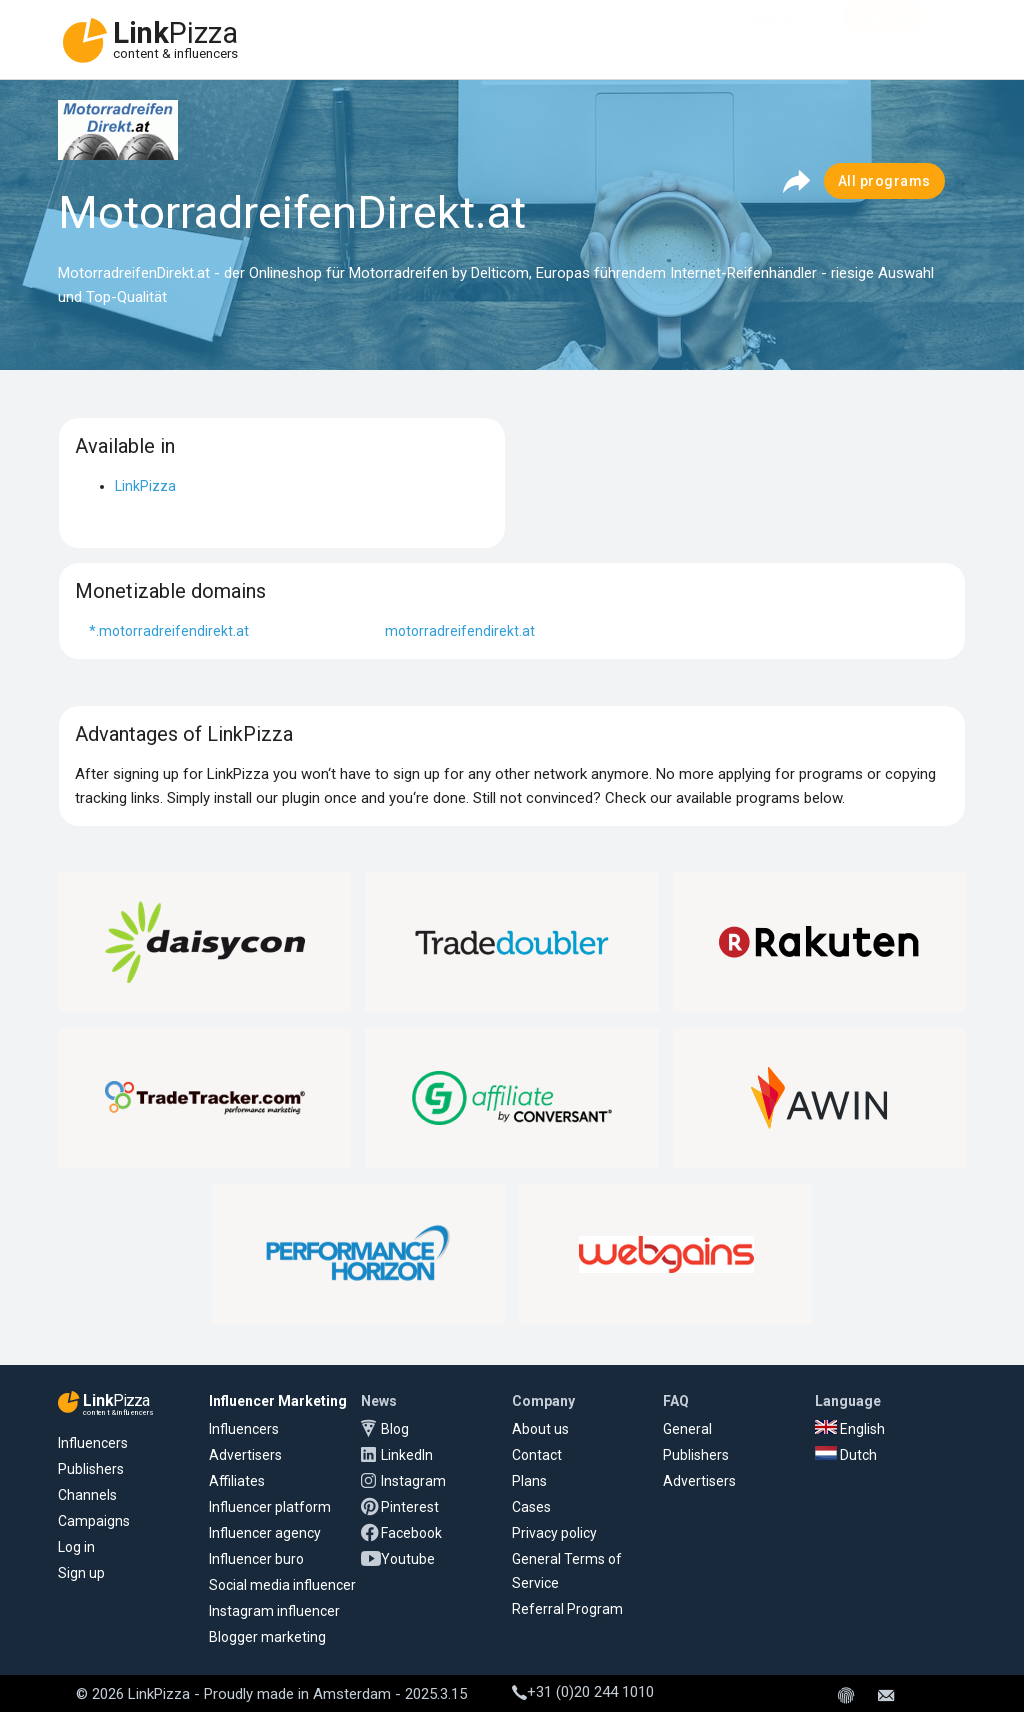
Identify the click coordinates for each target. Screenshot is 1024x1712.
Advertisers (245, 1455)
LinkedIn (407, 1455)
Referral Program (567, 1609)
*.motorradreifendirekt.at (169, 631)
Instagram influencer (274, 1611)
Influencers (93, 1443)
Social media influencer (282, 1585)
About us (540, 1429)
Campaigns (94, 1521)
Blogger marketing (267, 1637)
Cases (531, 1507)
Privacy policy (554, 1533)
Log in (76, 1547)
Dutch (846, 1455)
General (687, 1429)
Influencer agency (265, 1533)
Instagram (413, 1481)
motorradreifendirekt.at (460, 631)
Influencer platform (270, 1507)
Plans (529, 1481)
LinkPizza (145, 486)
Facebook (411, 1533)
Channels (87, 1495)
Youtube (408, 1559)
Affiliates (237, 1481)
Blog (395, 1429)
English (850, 1429)
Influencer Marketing (278, 1401)
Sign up (81, 1573)
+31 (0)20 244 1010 (583, 1692)
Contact (537, 1455)
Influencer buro (256, 1559)
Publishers (91, 1469)
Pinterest (410, 1507)
